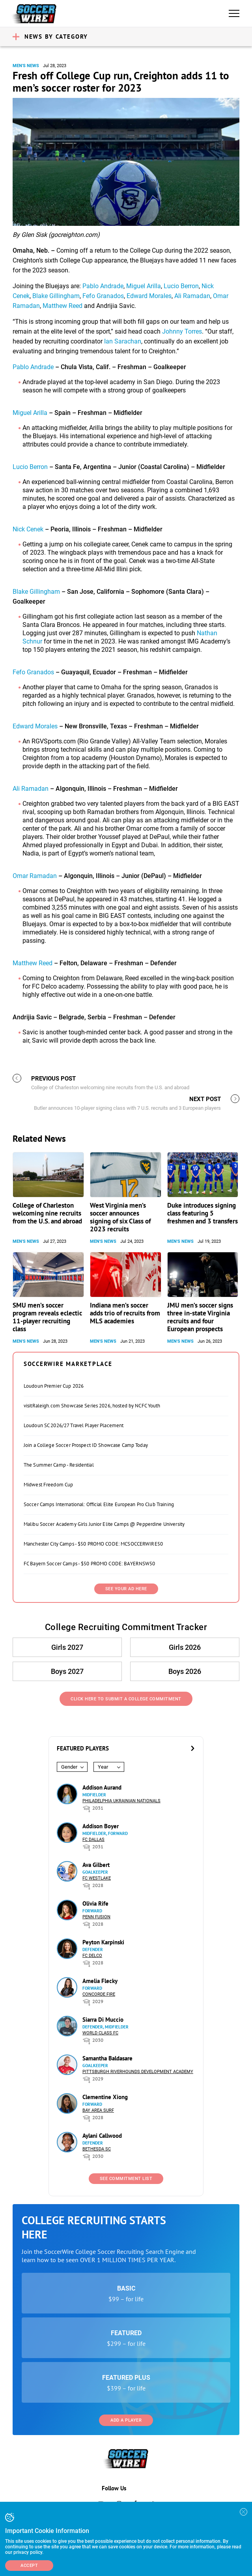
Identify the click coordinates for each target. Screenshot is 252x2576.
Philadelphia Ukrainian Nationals (121, 1800)
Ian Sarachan (122, 341)
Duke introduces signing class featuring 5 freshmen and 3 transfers (202, 1213)
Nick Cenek (28, 529)
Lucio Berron (181, 286)
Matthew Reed (62, 306)
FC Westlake (96, 1878)
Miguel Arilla (143, 286)
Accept (29, 2565)
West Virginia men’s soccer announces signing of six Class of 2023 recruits (120, 1217)
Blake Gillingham (56, 296)
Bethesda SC (96, 2149)
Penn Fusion (96, 1916)
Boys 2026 (184, 1671)
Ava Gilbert (96, 1865)
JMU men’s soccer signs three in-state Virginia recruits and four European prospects (200, 1317)
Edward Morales (149, 296)
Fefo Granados (103, 296)
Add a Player (126, 2420)
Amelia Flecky (100, 1981)
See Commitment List (126, 2178)
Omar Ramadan (35, 876)
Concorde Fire (98, 1994)
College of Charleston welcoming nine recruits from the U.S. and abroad (47, 1213)
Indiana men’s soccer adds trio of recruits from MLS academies (125, 1313)
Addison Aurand (101, 1787)
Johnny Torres (182, 331)
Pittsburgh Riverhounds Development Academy (137, 2071)
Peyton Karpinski (103, 1942)
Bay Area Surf (98, 2110)
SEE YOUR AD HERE (126, 1588)
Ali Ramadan (192, 296)
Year (103, 1767)
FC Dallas (93, 1839)
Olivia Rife (95, 1903)
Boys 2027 (67, 1671)
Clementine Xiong (105, 2097)
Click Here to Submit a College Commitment (126, 1699)
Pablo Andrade (102, 286)
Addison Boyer (100, 1826)
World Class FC (100, 2033)
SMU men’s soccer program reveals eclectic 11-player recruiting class (47, 1317)
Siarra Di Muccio (102, 2019)
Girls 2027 (68, 1647)
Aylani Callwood (102, 2135)
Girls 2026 (184, 1647)
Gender (69, 1767)
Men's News (26, 65)
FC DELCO (92, 1955)
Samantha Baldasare (107, 2058)
